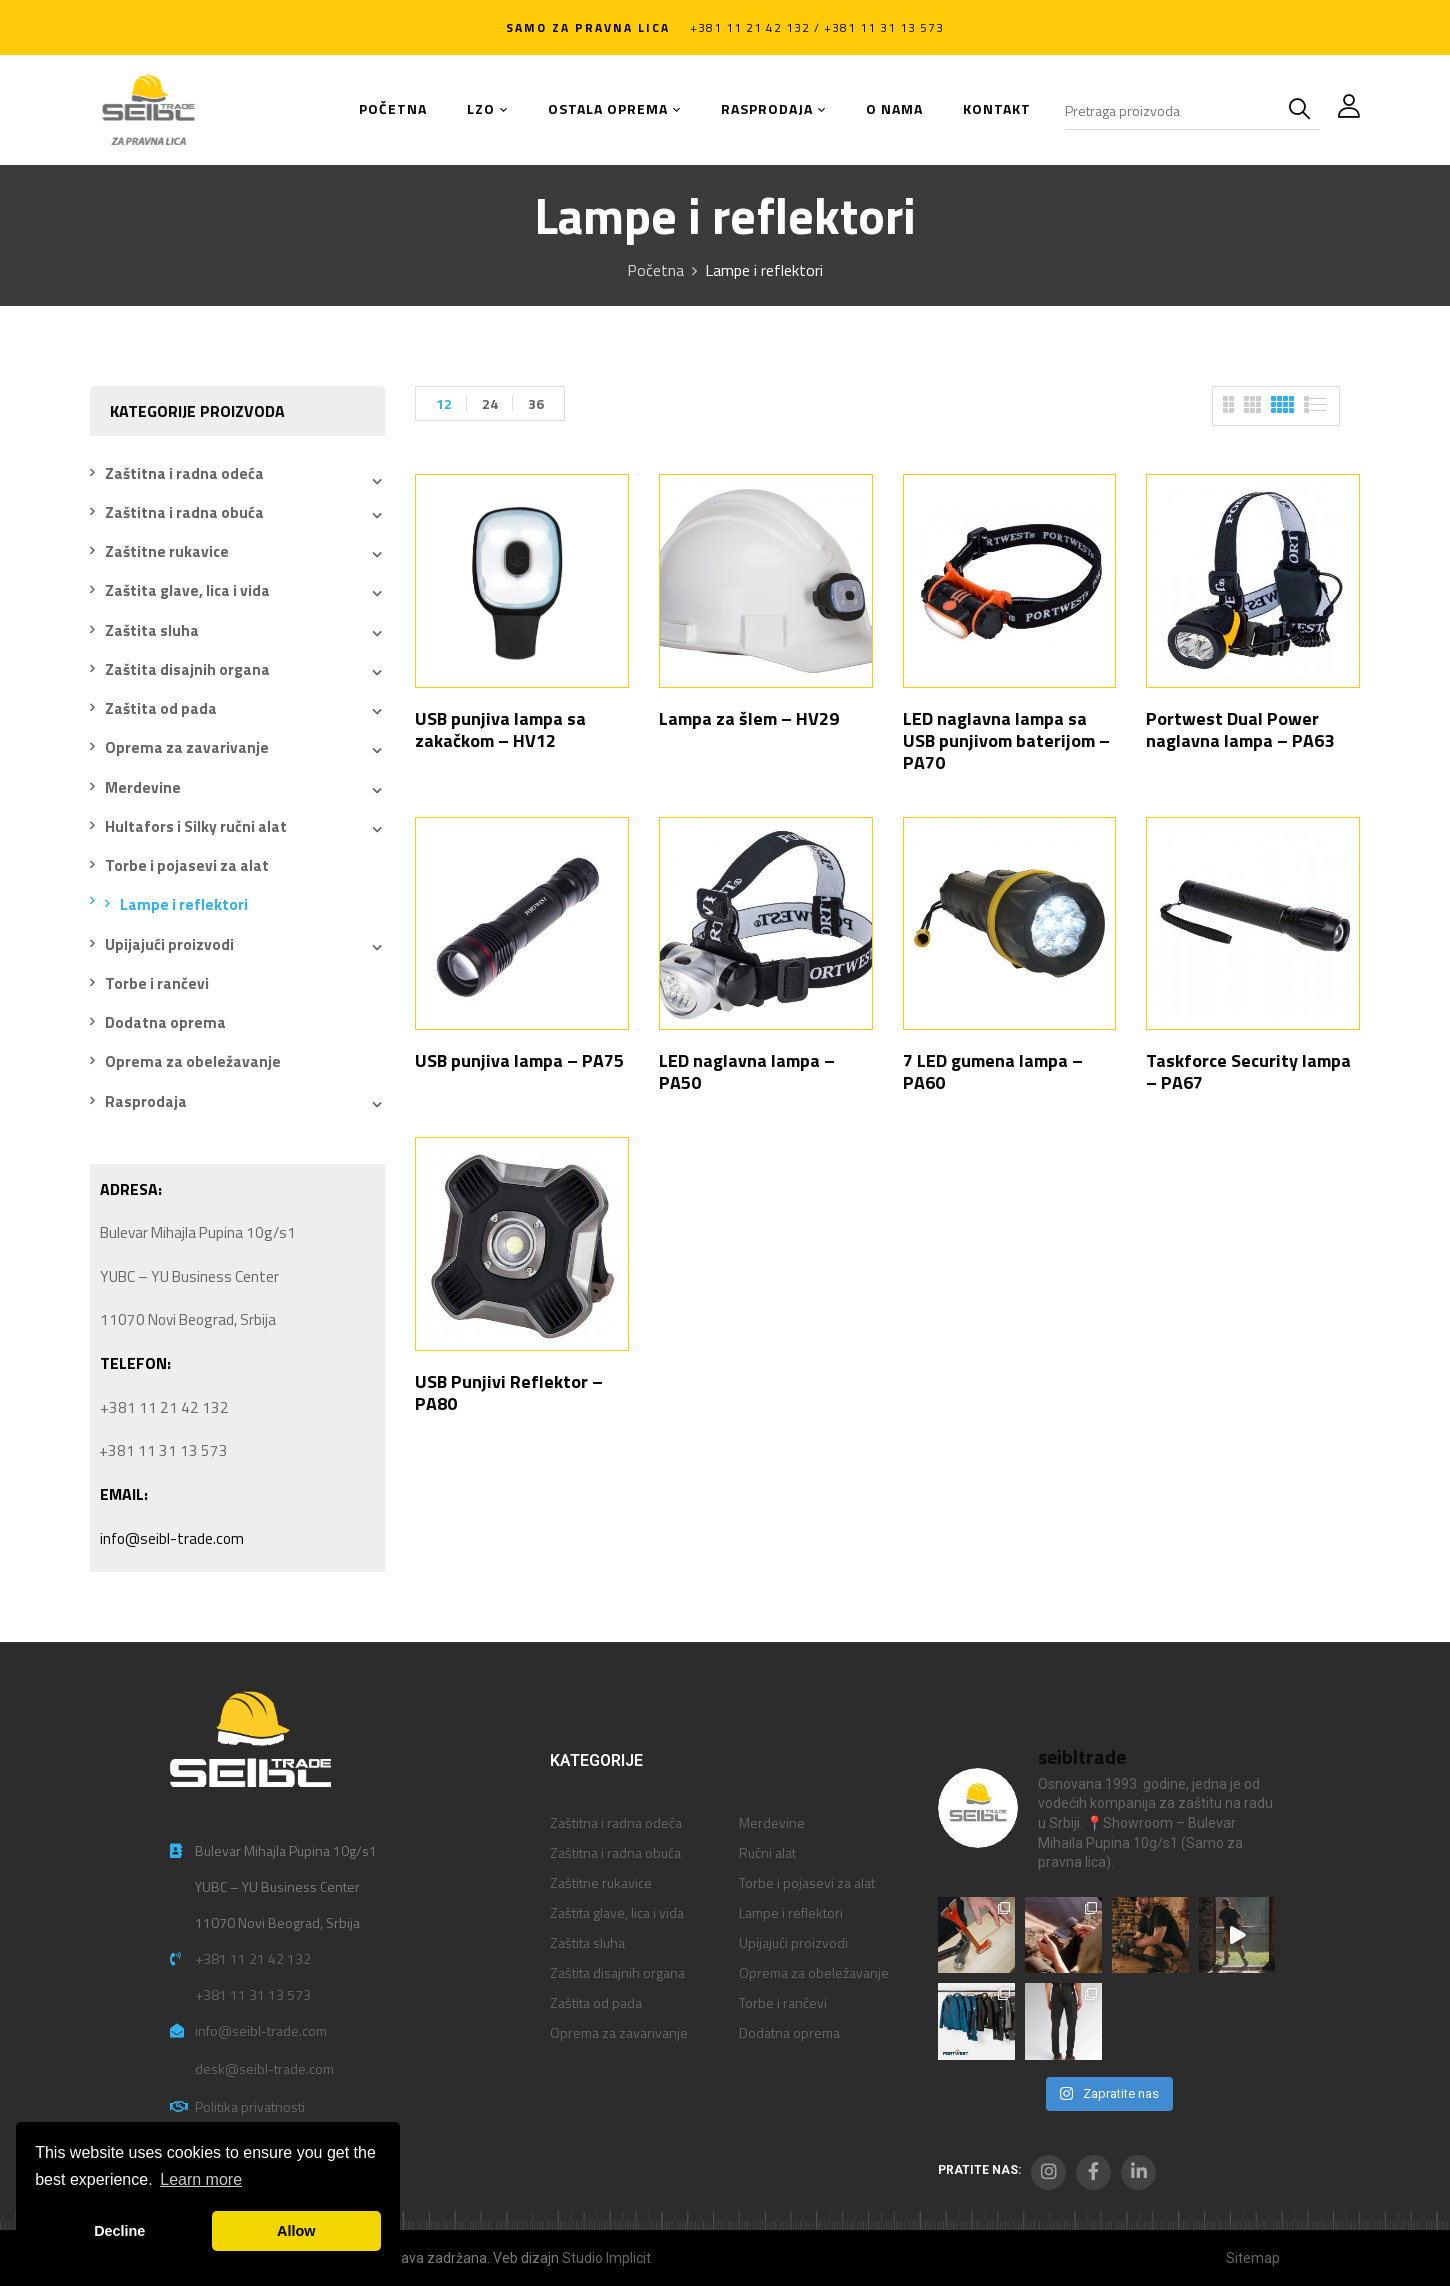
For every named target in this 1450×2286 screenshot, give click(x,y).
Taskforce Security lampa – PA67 (1248, 1071)
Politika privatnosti (250, 2106)
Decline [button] (119, 2231)
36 (536, 403)
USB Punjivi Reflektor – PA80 (509, 1392)
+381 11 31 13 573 (253, 1994)
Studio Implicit (606, 2258)
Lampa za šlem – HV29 (749, 718)
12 (444, 403)
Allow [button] (296, 2231)
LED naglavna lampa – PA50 (747, 1071)
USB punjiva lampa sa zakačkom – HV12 (500, 729)
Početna (655, 270)
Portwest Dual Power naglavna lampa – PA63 (1240, 729)
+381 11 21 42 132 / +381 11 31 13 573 (817, 27)
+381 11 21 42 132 (253, 1958)
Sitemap (1253, 2258)
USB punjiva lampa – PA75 (519, 1060)
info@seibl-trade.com (172, 1538)
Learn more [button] (201, 2179)
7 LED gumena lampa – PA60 (993, 1071)
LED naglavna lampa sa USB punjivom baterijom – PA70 (1006, 740)
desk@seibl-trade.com (264, 2068)
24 (490, 403)
